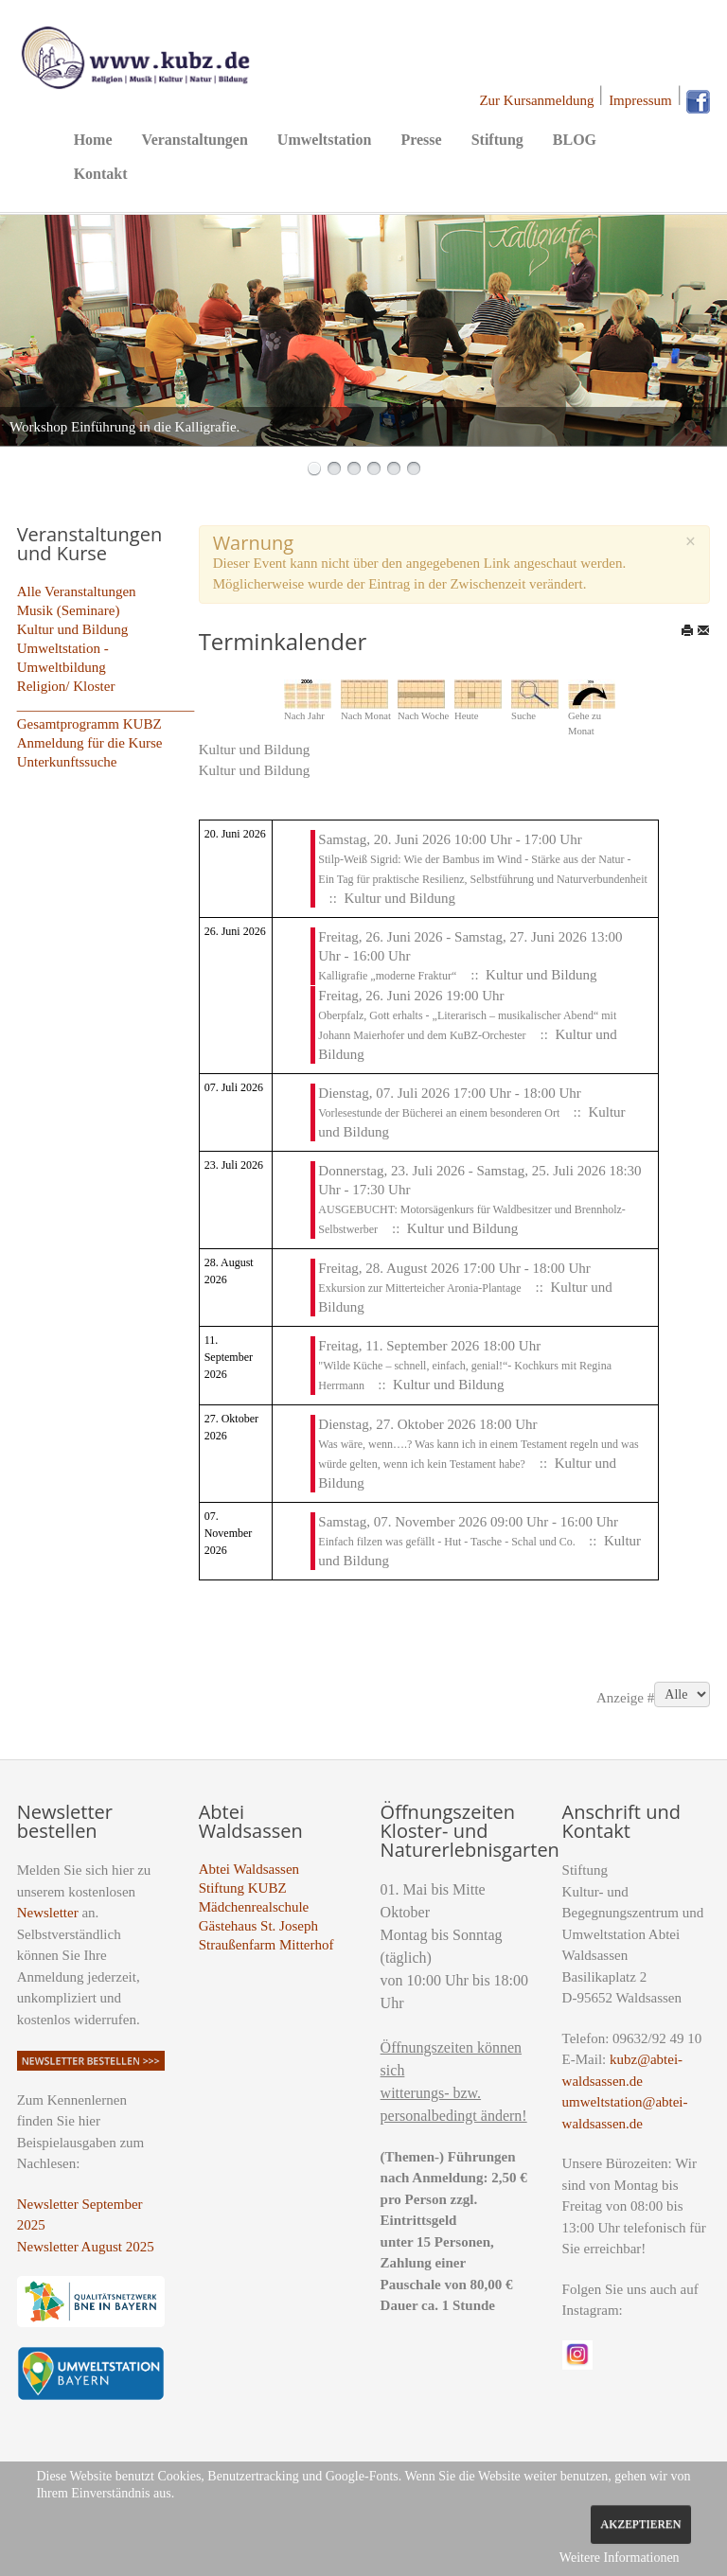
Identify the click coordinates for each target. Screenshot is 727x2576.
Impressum (640, 100)
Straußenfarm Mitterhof (266, 1944)
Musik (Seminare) (68, 610)
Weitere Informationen (619, 2557)
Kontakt (101, 174)
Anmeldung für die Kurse (90, 742)
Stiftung (497, 140)
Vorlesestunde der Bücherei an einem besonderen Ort (440, 1113)
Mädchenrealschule (254, 1906)
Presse (420, 140)
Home (93, 140)
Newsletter (48, 1912)
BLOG (574, 140)
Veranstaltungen (195, 140)
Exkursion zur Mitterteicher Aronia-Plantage (419, 1288)
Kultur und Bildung (73, 629)
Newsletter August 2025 (85, 2246)
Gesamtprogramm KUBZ (89, 724)
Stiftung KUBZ (243, 1888)
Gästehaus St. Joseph (258, 1925)
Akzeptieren (640, 2524)
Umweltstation (324, 140)
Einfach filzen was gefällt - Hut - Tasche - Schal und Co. (448, 1541)
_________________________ (106, 705)
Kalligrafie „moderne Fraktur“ (387, 975)
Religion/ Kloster (66, 686)
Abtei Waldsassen (249, 1869)
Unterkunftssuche (67, 761)
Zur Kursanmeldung (536, 100)
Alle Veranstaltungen (76, 591)
